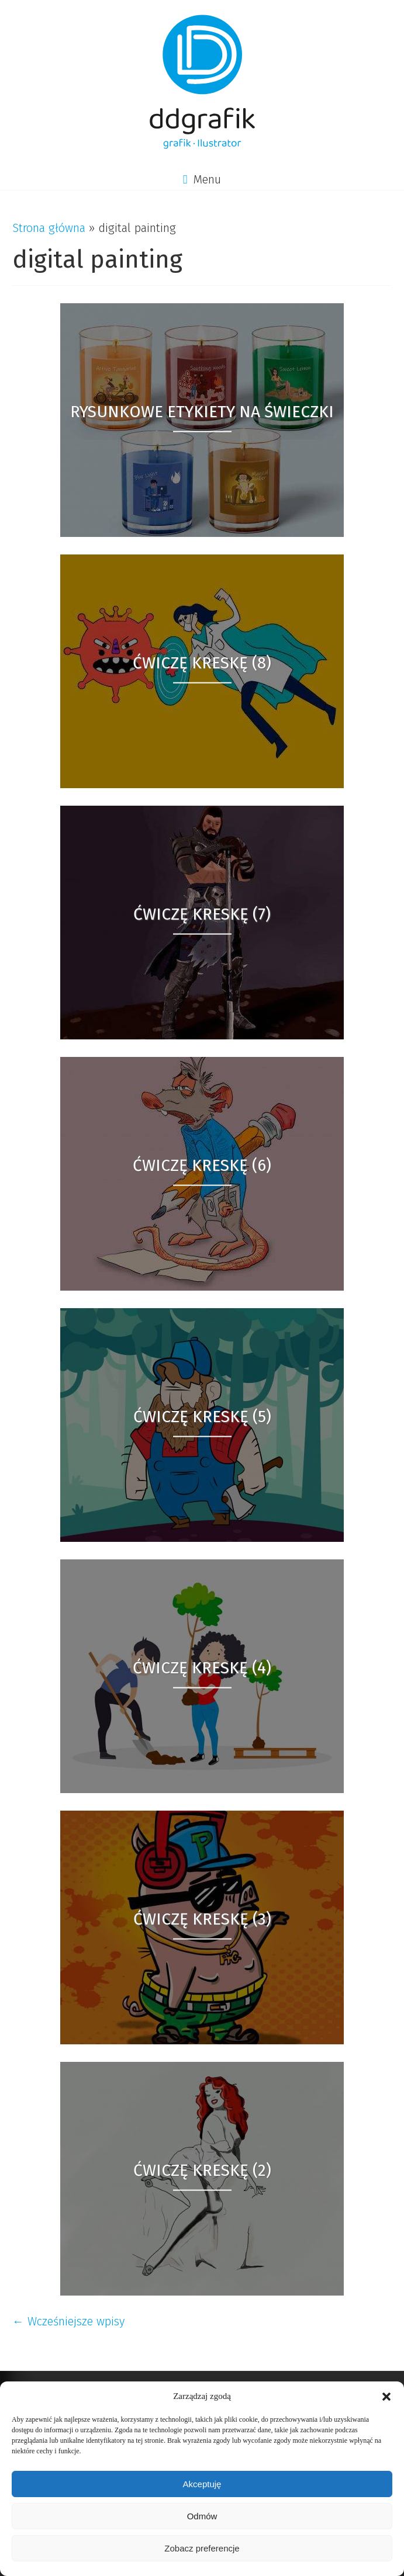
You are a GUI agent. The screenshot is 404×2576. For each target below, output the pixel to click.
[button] (386, 2396)
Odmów (202, 2516)
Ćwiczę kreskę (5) (202, 1416)
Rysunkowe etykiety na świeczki (202, 411)
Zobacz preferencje (201, 2548)
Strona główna (48, 228)
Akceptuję (202, 2484)
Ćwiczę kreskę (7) (202, 913)
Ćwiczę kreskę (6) (202, 1164)
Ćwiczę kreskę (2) (202, 2169)
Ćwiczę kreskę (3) (202, 1918)
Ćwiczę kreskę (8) (202, 662)
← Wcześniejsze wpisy (68, 2321)
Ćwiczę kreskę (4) (202, 1667)
